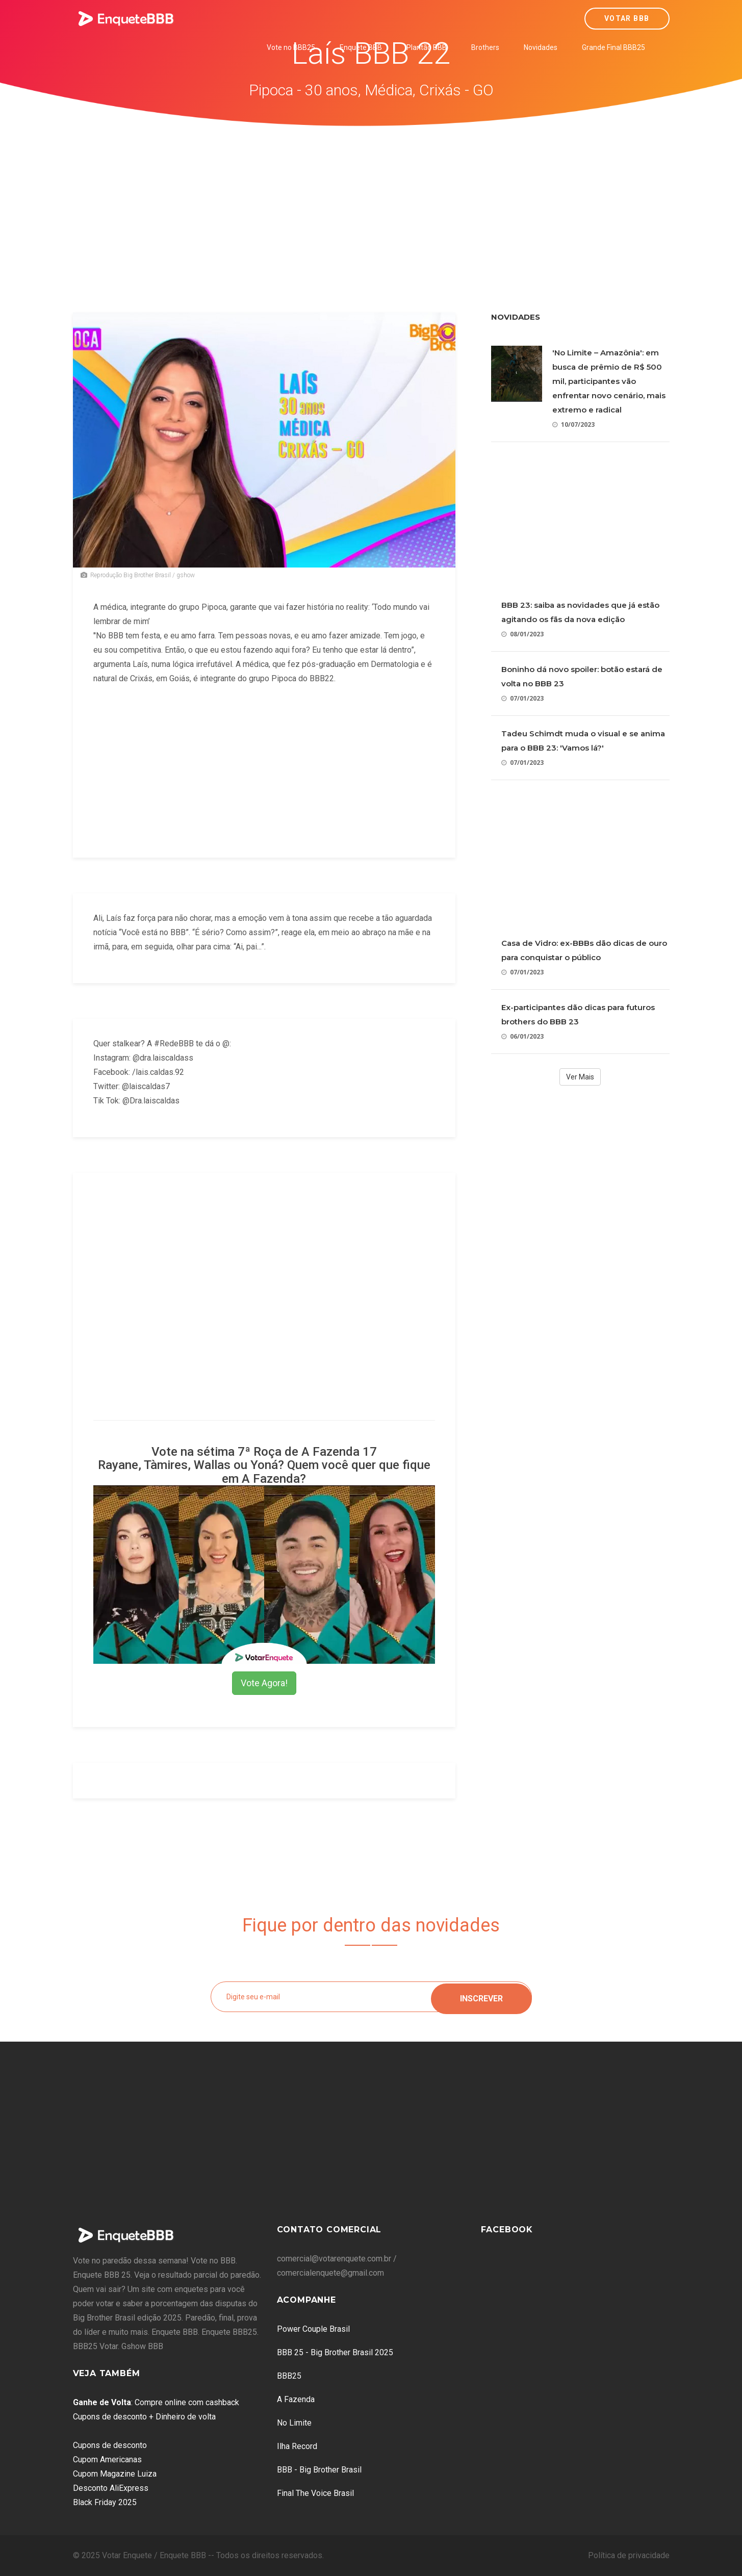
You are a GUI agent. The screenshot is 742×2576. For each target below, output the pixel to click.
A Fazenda (296, 2399)
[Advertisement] (371, 203)
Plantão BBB (426, 47)
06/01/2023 (522, 1036)
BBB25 (289, 2376)
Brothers (485, 47)
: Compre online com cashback (156, 2402)
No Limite (294, 2423)
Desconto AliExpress (110, 2488)
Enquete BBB (361, 47)
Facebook (507, 2229)
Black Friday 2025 (105, 2502)
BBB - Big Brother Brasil (319, 2470)
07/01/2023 (522, 698)
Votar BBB (627, 18)
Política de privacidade (629, 2555)
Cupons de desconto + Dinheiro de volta (144, 2417)
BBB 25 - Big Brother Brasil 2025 (335, 2352)
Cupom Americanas (107, 2459)
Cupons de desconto (110, 2445)
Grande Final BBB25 (613, 47)
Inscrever (481, 1996)
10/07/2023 (573, 424)
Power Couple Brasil (313, 2329)
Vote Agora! (264, 1683)
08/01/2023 (522, 634)
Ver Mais (580, 1077)
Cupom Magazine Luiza (115, 2474)
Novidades (540, 47)
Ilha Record (297, 2446)
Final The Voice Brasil (315, 2493)
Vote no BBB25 (291, 47)
